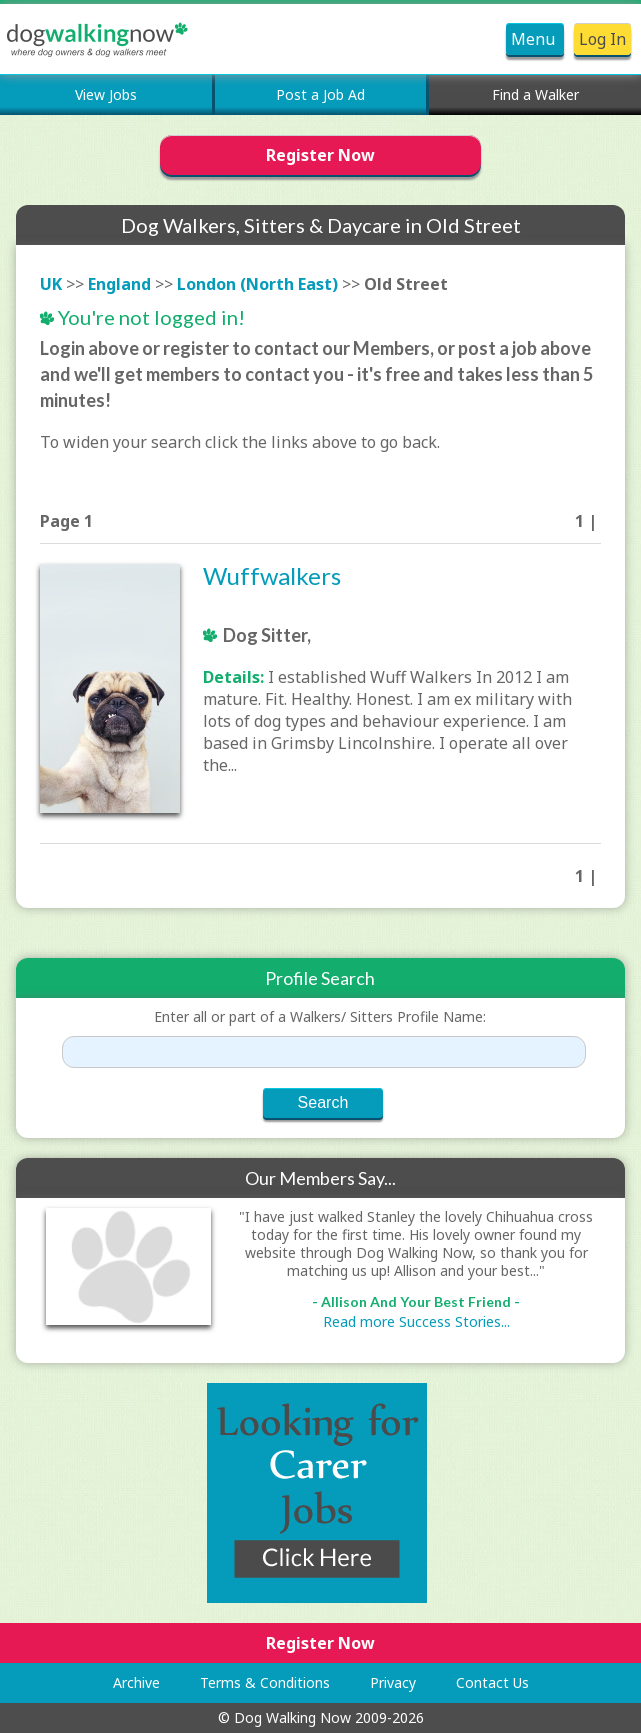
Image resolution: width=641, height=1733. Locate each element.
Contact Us (492, 1682)
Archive (136, 1682)
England (119, 284)
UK (51, 284)
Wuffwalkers (272, 575)
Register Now (320, 155)
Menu (535, 39)
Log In (602, 39)
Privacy (393, 1682)
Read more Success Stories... (416, 1321)
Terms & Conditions (265, 1682)
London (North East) (257, 284)
